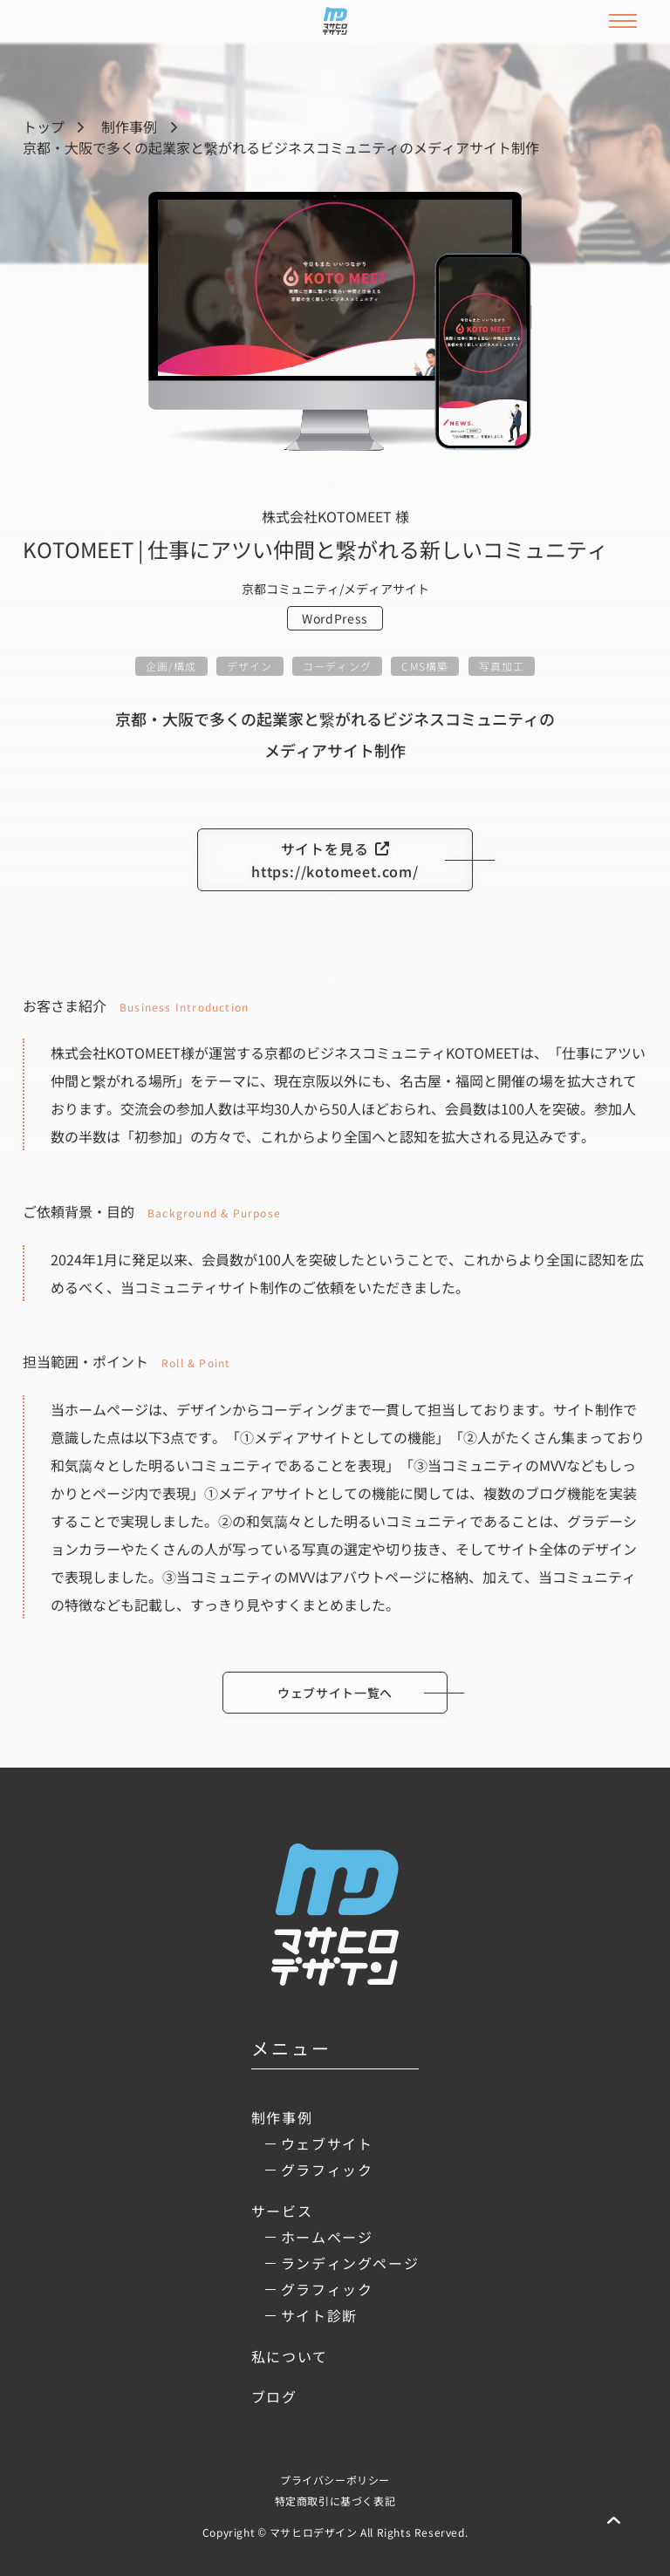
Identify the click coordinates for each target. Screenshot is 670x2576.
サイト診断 (319, 2315)
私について (289, 2356)
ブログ (274, 2396)
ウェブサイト (327, 2143)
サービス (281, 2211)
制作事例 (129, 126)
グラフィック (327, 2170)
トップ (44, 126)
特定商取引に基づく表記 (335, 2501)
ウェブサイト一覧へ (335, 1692)
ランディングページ (350, 2263)
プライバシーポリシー (335, 2480)
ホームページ (327, 2237)
